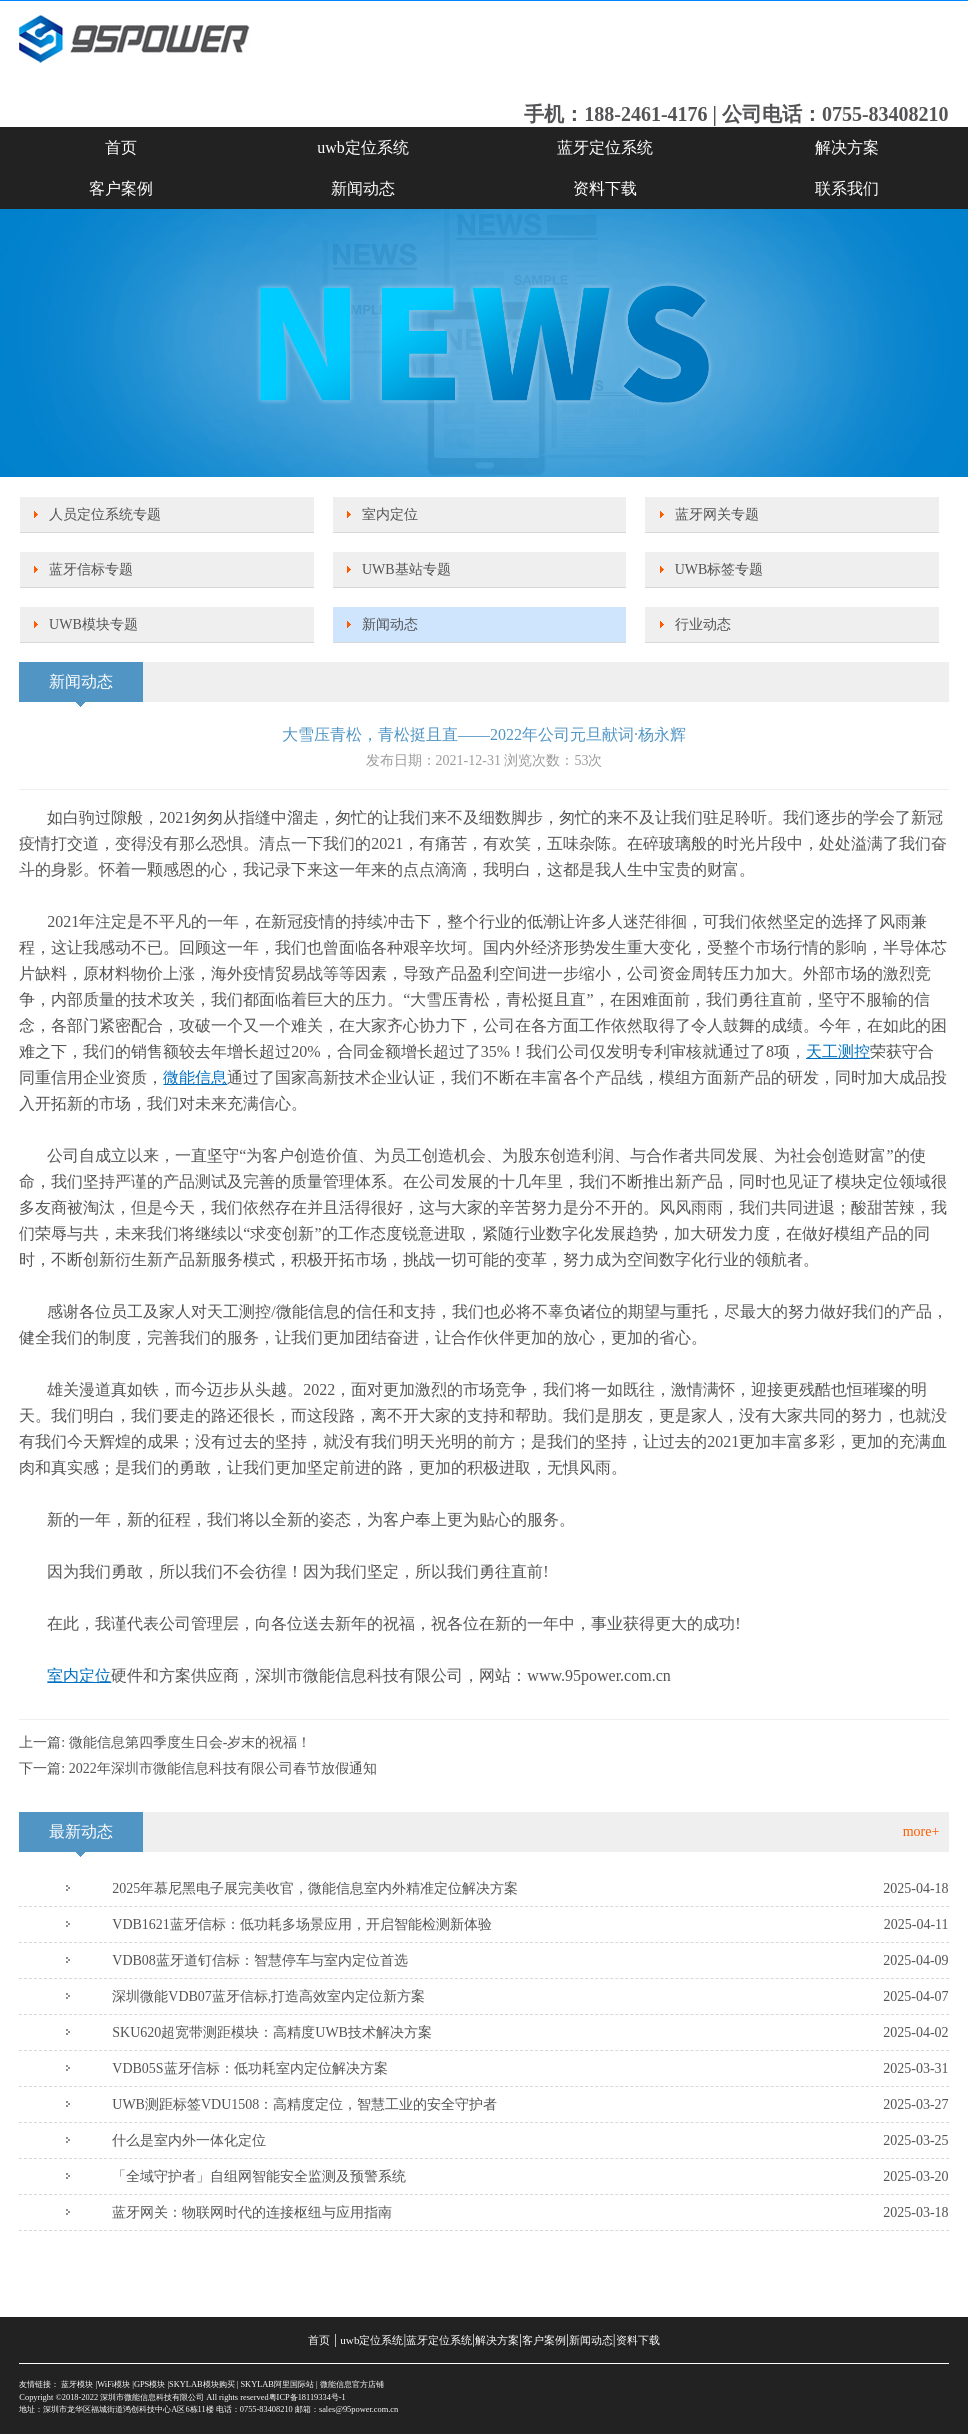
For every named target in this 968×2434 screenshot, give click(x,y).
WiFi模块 (113, 2384)
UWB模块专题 (93, 624)
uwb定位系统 (363, 147)
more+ (921, 1831)
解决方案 (847, 147)
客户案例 (121, 188)
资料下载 (605, 188)
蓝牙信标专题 (91, 569)
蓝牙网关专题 (717, 514)
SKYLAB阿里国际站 (277, 2384)
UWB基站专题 (406, 569)
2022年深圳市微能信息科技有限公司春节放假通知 (223, 1768)
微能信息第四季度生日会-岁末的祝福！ (190, 1742)
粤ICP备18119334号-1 (307, 2397)
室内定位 (390, 514)
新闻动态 (363, 188)
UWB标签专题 (719, 569)
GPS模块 (149, 2384)
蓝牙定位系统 (605, 147)
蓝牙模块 (77, 2384)
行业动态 (703, 624)
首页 (121, 147)
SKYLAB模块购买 (202, 2384)
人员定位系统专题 (105, 514)
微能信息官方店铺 (352, 2384)
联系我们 (847, 188)
